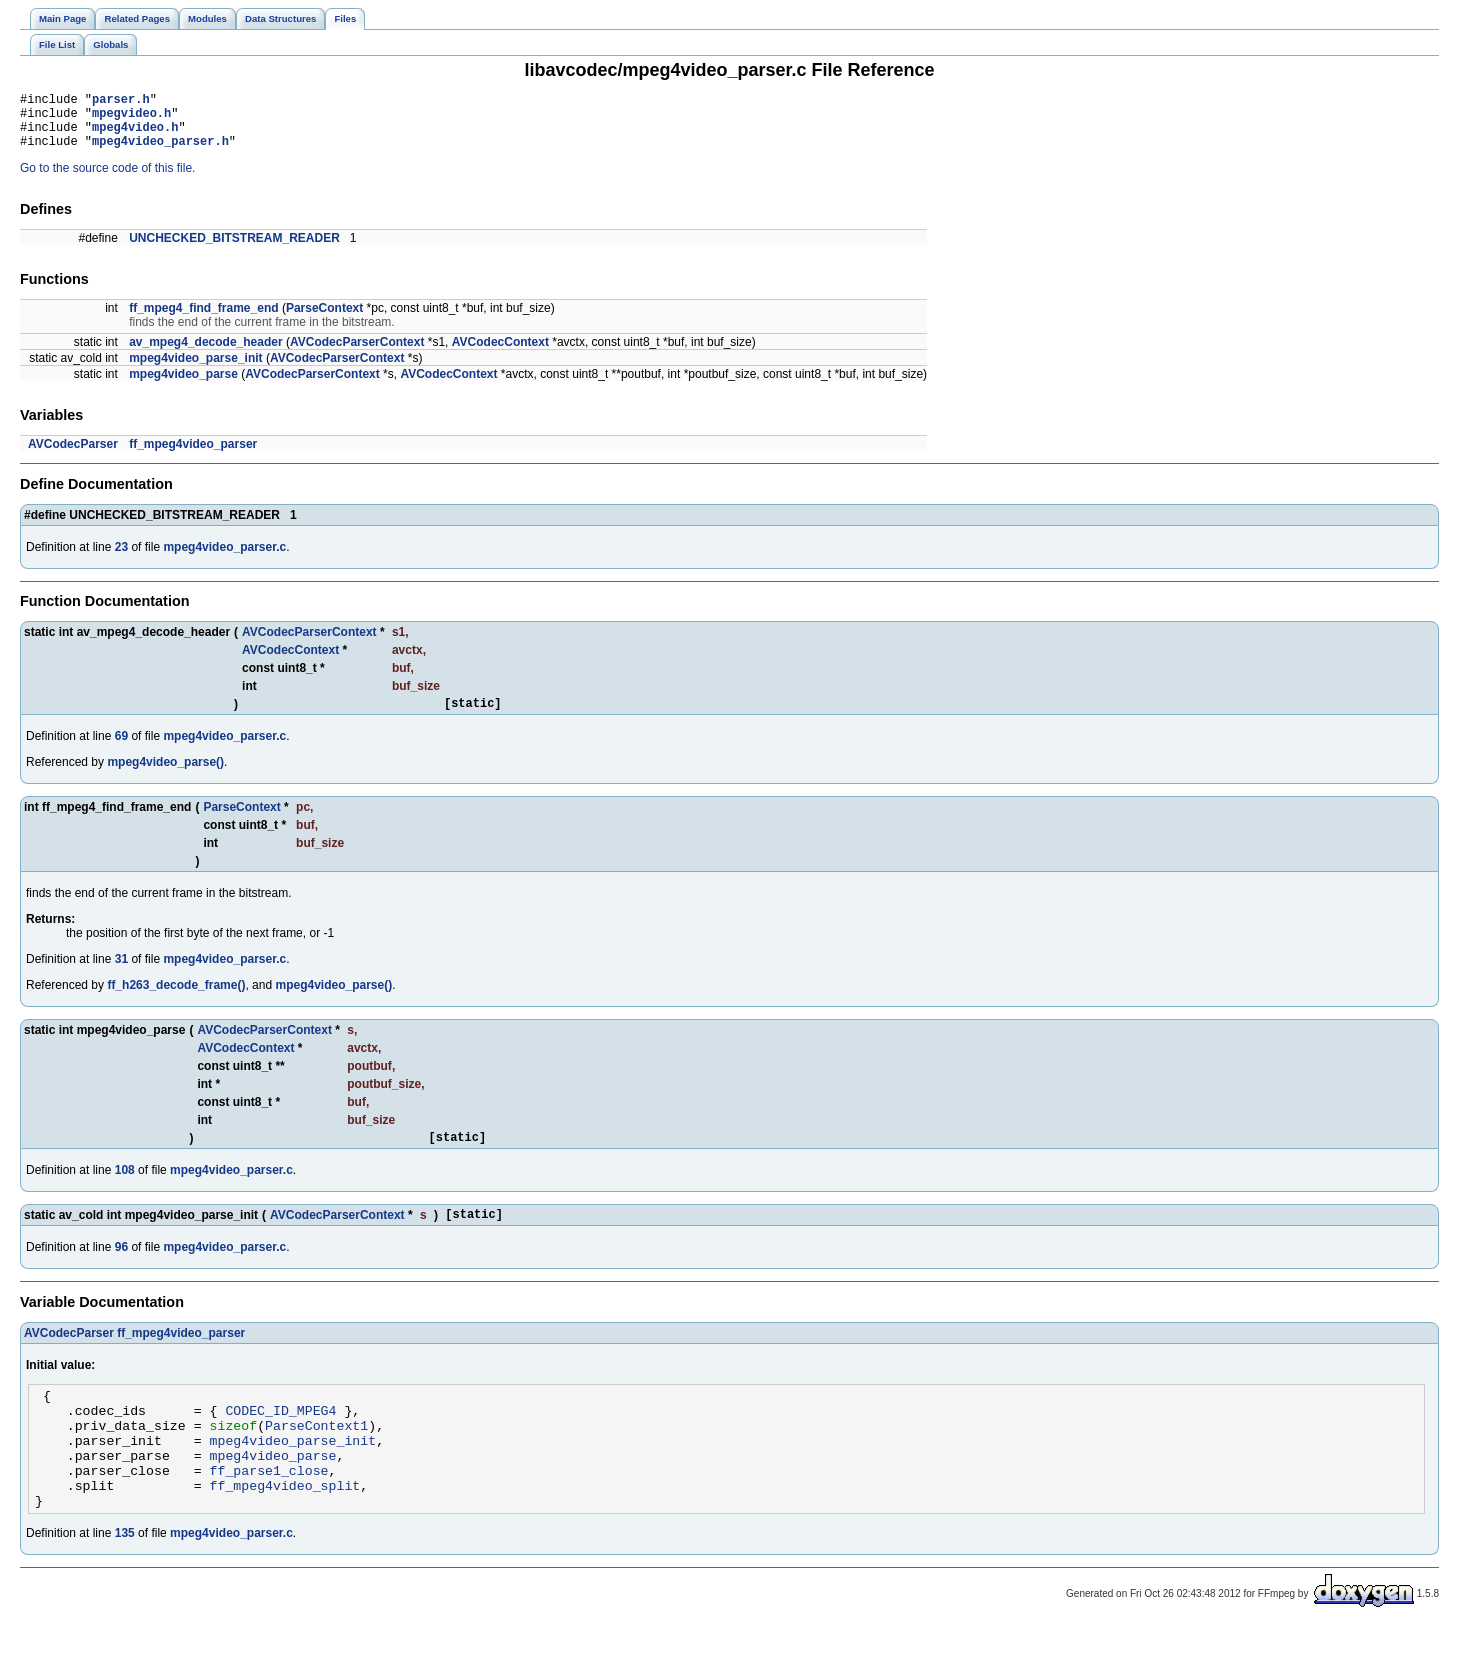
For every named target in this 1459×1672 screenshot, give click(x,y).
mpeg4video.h (135, 135)
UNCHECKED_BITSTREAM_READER (234, 250)
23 (121, 559)
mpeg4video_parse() (165, 777)
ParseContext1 (316, 1455)
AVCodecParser (73, 456)
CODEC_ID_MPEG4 (280, 1437)
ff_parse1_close (269, 1509)
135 (125, 1578)
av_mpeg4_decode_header (205, 354)
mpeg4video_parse (183, 386)
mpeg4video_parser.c (224, 559)
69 (121, 751)
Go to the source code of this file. (107, 180)
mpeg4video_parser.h (160, 152)
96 (121, 1268)
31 (121, 974)
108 (125, 1188)
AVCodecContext (500, 354)
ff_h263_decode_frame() (176, 1000)
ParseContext (324, 320)
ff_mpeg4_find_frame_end (203, 320)
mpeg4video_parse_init (195, 370)
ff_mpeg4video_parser (193, 456)
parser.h (121, 101)
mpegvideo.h (131, 118)
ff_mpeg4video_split (285, 1527)
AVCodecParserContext (357, 354)
